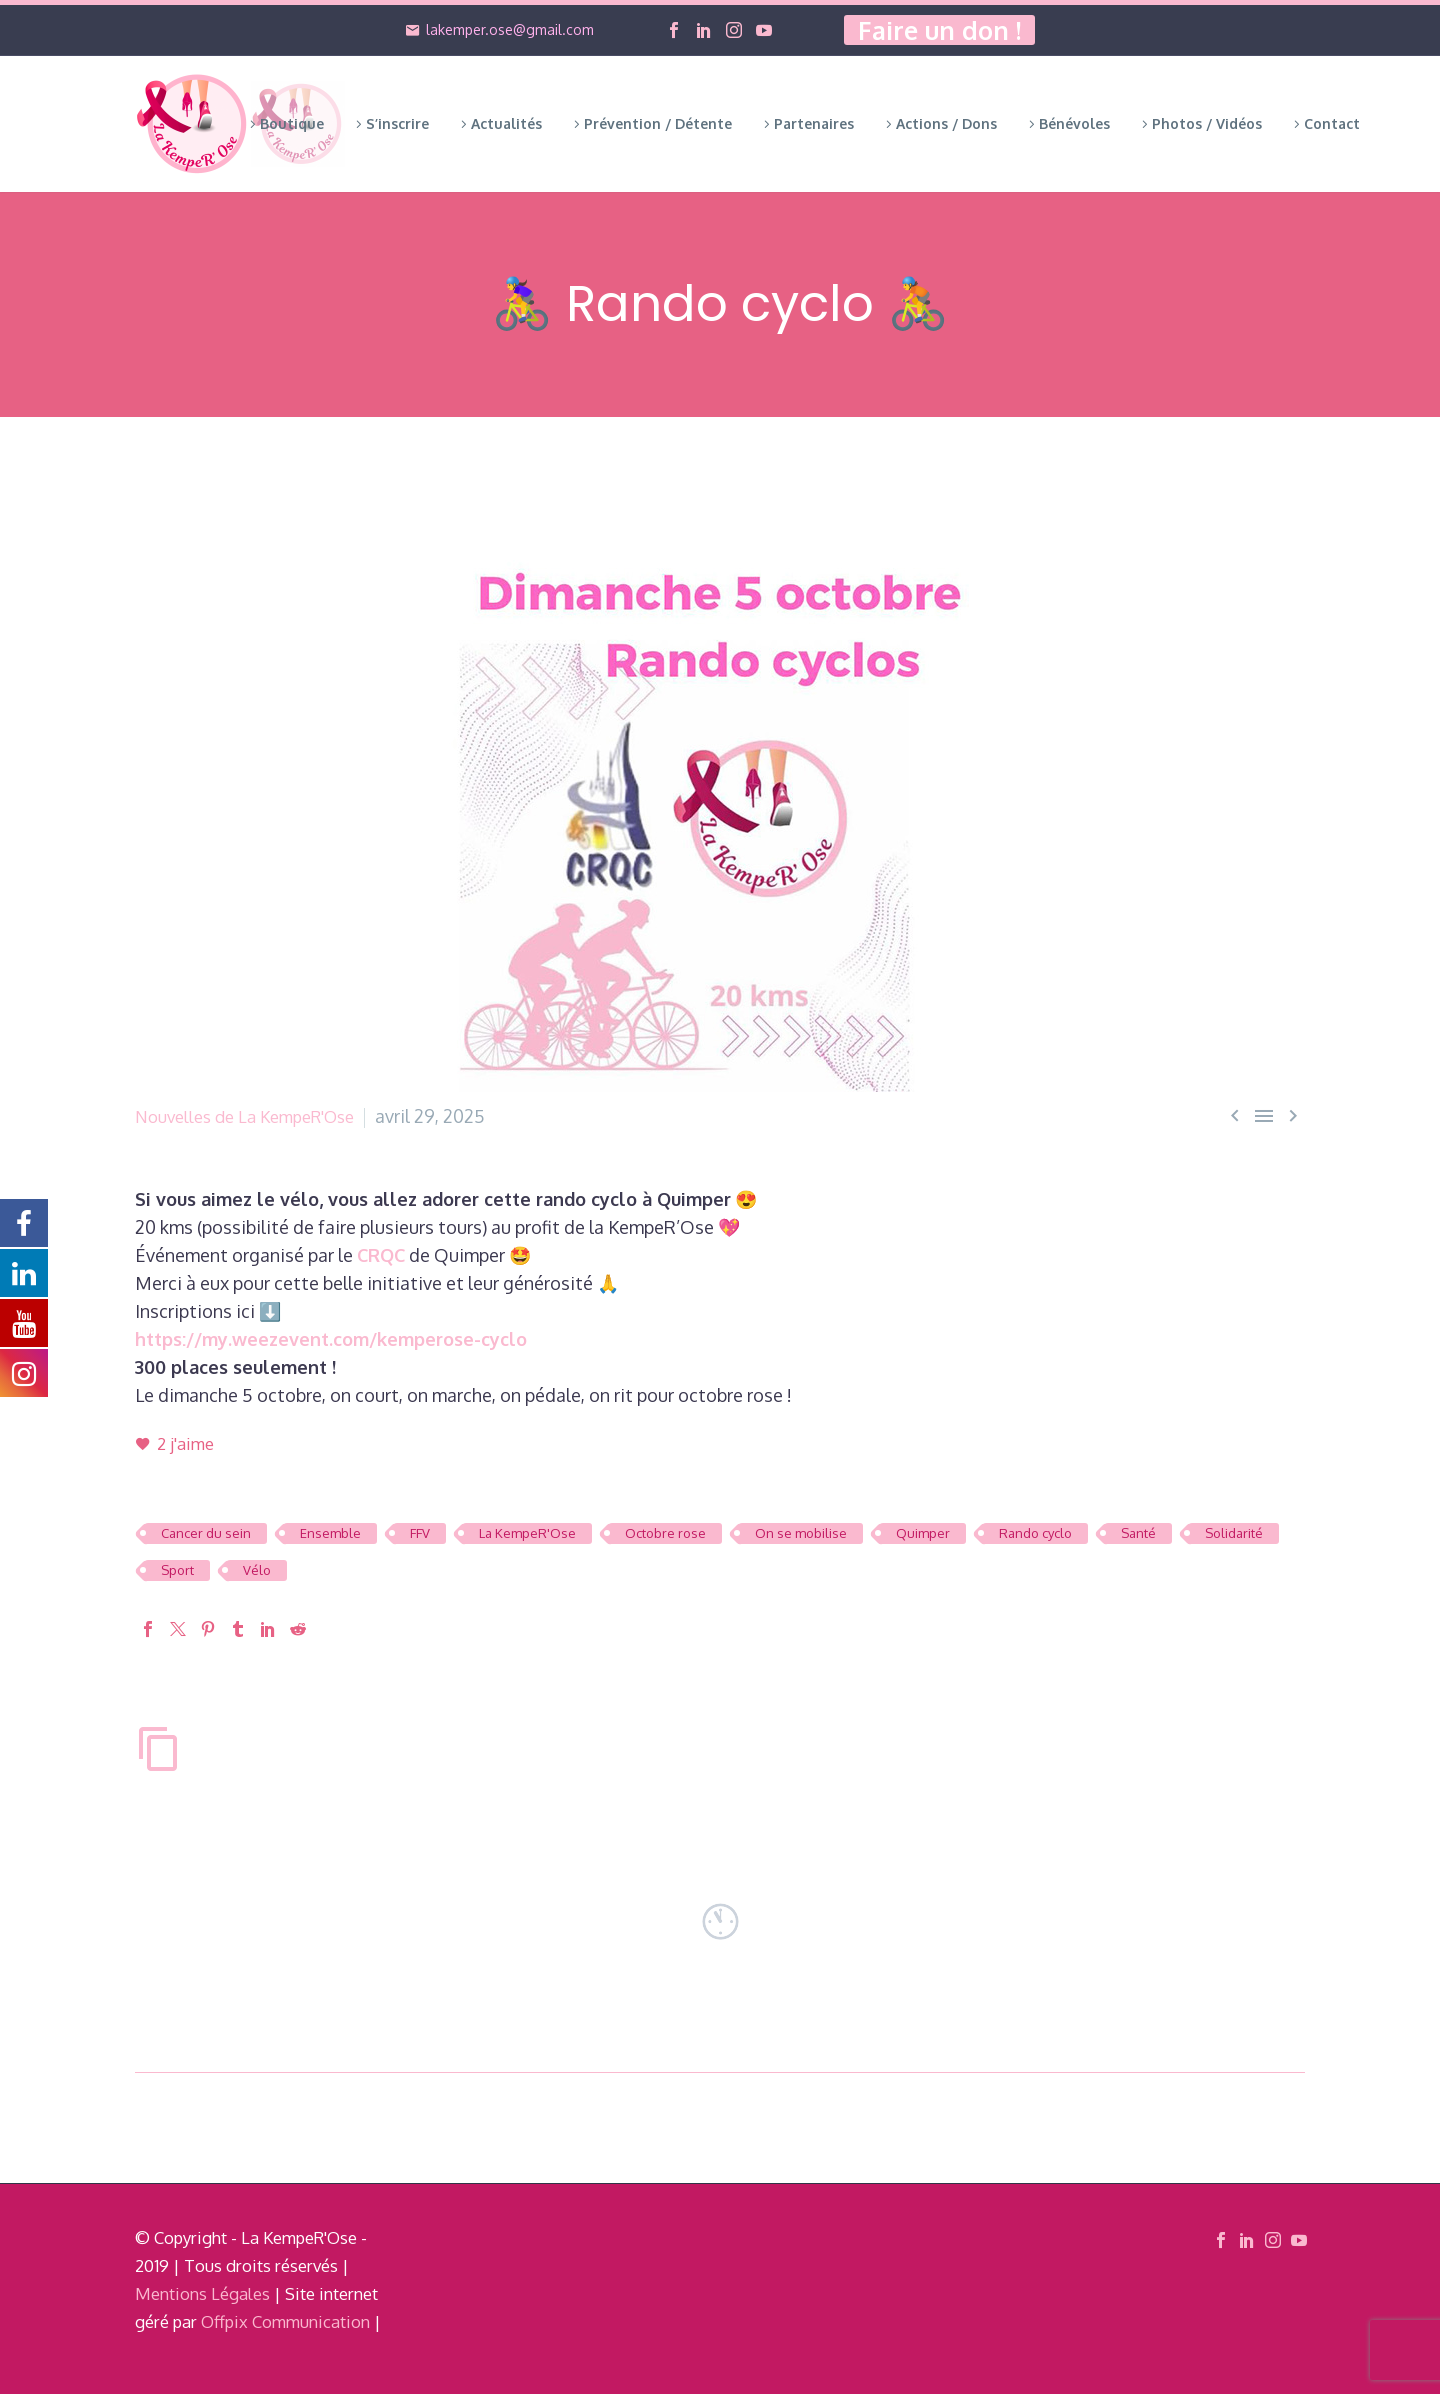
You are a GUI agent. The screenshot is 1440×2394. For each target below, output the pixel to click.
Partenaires (814, 123)
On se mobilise (801, 1533)
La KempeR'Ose (527, 1533)
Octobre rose (665, 1533)
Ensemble (330, 1533)
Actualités (506, 123)
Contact (1332, 123)
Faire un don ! (939, 30)
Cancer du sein (206, 1533)
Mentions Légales (202, 2293)
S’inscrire (397, 123)
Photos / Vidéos (1207, 123)
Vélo (257, 1570)
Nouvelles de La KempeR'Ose (255, 1116)
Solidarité (1234, 1533)
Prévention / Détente (658, 123)
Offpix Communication (285, 2321)
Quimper (923, 1533)
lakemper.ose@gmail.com (510, 29)
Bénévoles (1074, 123)
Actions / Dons (946, 123)
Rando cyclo (1035, 1533)
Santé (1138, 1533)
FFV (420, 1533)
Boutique (292, 123)
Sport (177, 1570)
